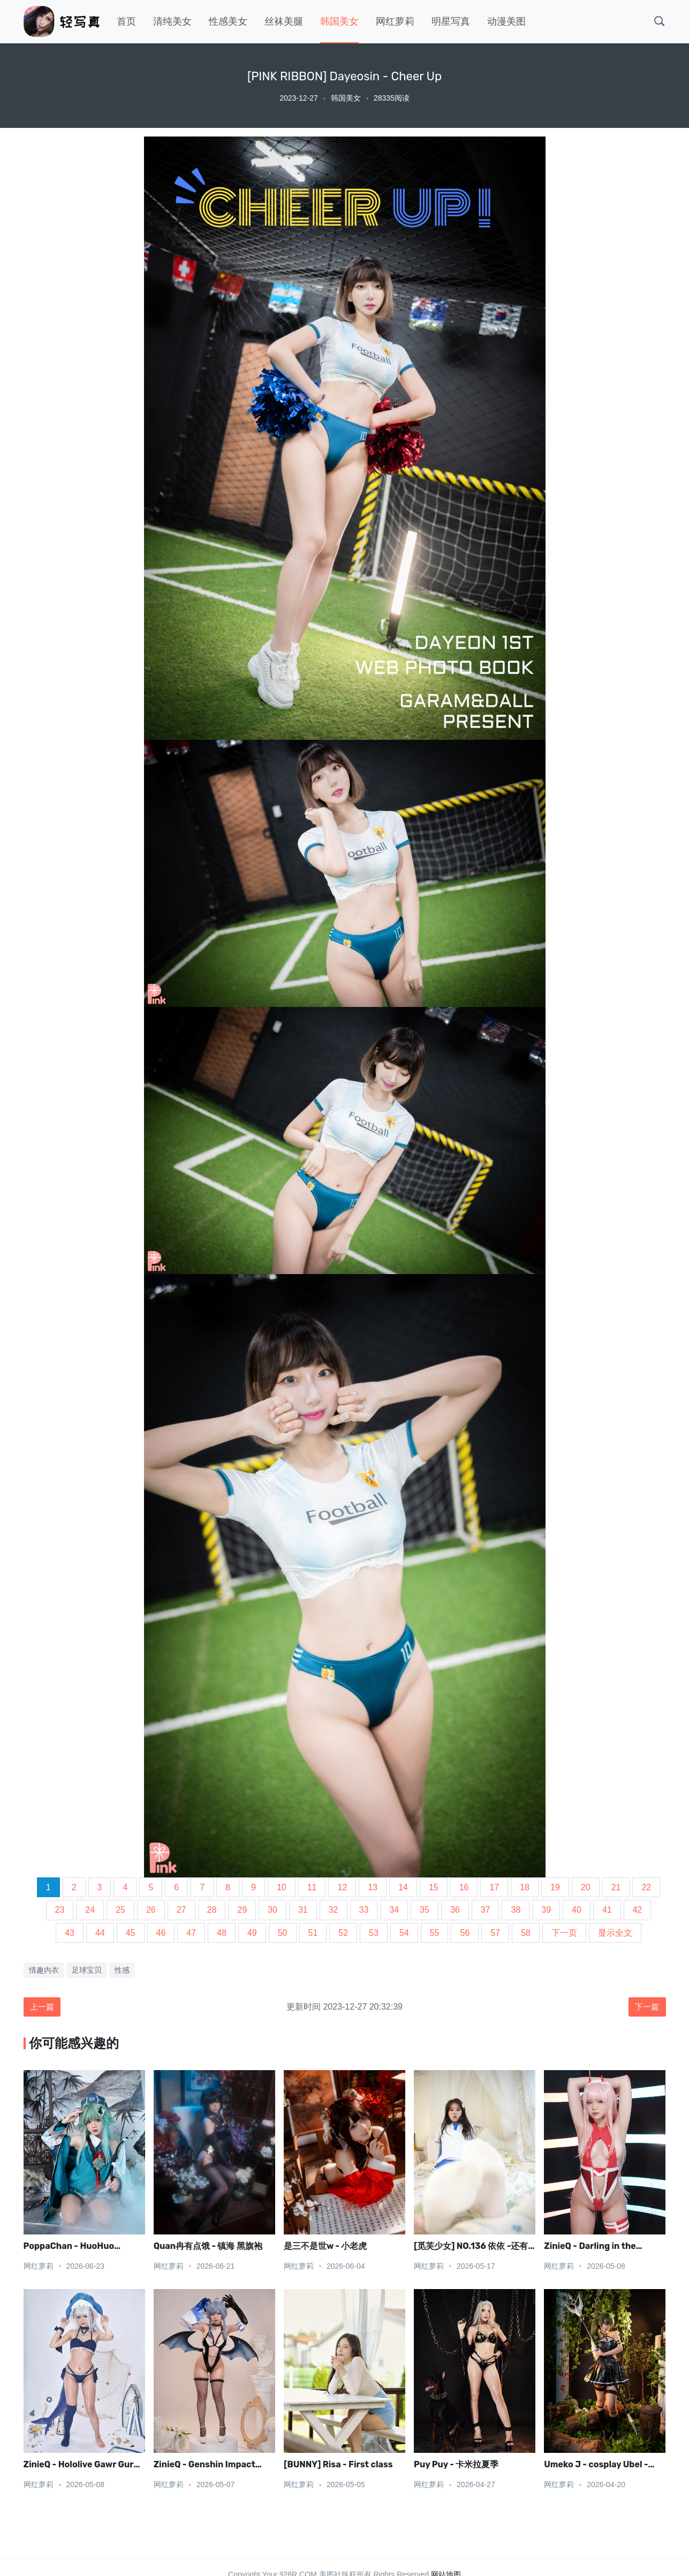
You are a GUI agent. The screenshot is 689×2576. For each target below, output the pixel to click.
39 (546, 1909)
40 (576, 1909)
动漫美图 (506, 21)
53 (373, 1932)
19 (555, 1887)
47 (191, 1932)
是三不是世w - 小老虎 (325, 2247)
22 (646, 1887)
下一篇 (646, 2007)
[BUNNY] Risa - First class (338, 2465)
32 (333, 1909)
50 (282, 1932)
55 (435, 1932)
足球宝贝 (87, 1970)
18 (524, 1887)
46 (161, 1932)
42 (637, 1909)
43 (69, 1932)
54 (404, 1932)
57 (495, 1932)
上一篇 (43, 2007)
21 (616, 1887)
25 (120, 1909)
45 (130, 1932)
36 (455, 1909)
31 (303, 1909)
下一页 (564, 1932)
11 (312, 1887)
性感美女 (228, 21)
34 (394, 1909)
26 (151, 1909)
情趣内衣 (44, 1970)
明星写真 (450, 21)
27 (181, 1909)
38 (515, 1909)
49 (252, 1932)
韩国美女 (339, 21)
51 (313, 1932)
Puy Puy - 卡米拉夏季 (456, 2465)
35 (424, 1909)
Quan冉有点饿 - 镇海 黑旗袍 (208, 2247)
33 (364, 1909)
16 (464, 1887)
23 (60, 1909)
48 (221, 1932)
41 (607, 1909)
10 (281, 1887)
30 (272, 1909)
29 (242, 1909)
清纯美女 (172, 21)
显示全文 (615, 1932)
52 (343, 1932)
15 (433, 1887)
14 (403, 1887)
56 (465, 1932)
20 (585, 1887)
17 (494, 1887)
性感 (122, 1970)
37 (485, 1909)
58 (526, 1932)
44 (100, 1932)
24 (90, 1909)
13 (372, 1887)
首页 (126, 21)
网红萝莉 (395, 21)
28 (212, 1909)
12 (342, 1887)
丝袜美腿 (283, 21)
